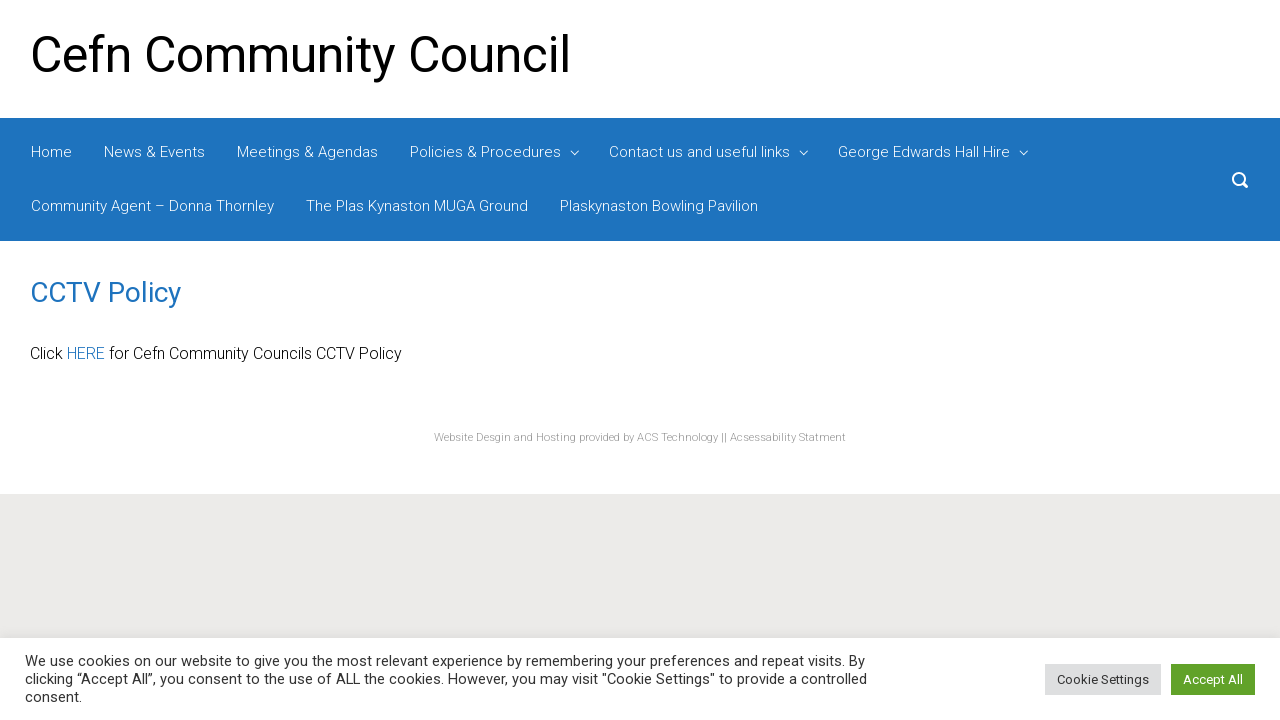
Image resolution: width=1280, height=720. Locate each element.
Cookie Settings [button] (1103, 679)
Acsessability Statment (788, 437)
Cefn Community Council (300, 55)
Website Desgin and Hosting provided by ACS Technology (577, 437)
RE (95, 353)
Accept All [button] (1213, 679)
